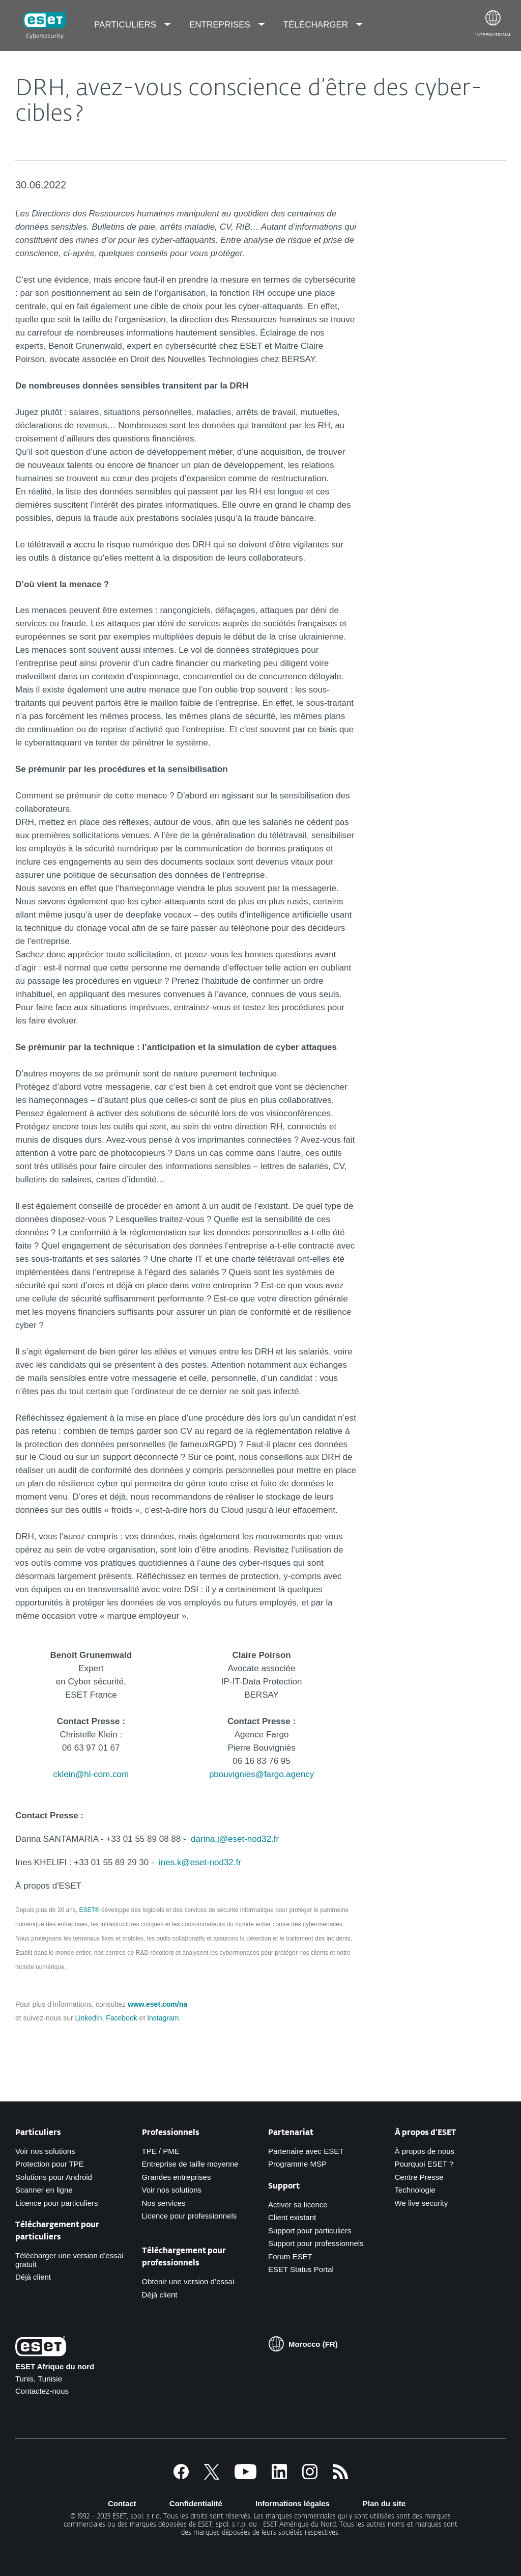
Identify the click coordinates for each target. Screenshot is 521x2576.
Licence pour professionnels (189, 2215)
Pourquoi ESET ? (424, 2163)
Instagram (163, 2018)
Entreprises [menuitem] (221, 25)
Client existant (292, 2217)
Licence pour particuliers (56, 2203)
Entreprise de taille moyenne (190, 2163)
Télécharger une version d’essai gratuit (69, 2259)
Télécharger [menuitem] (317, 25)
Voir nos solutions (45, 2151)
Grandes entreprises (176, 2177)
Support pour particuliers (309, 2230)
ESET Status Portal (301, 2269)
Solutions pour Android (53, 2177)
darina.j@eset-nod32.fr (235, 1839)
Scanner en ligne (44, 2189)
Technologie (415, 2189)
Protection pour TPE (49, 2163)
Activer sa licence (298, 2204)
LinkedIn (88, 2018)
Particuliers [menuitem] (126, 25)
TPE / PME (161, 2151)
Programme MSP (297, 2163)
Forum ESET (290, 2256)
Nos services (164, 2203)
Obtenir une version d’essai (188, 2281)
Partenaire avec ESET (305, 2151)
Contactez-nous (42, 2391)
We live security (421, 2203)
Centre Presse (419, 2177)
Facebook (121, 2018)
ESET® (89, 1910)
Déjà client (33, 2277)
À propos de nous (425, 2151)
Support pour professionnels (316, 2243)
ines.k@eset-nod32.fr (200, 1862)
